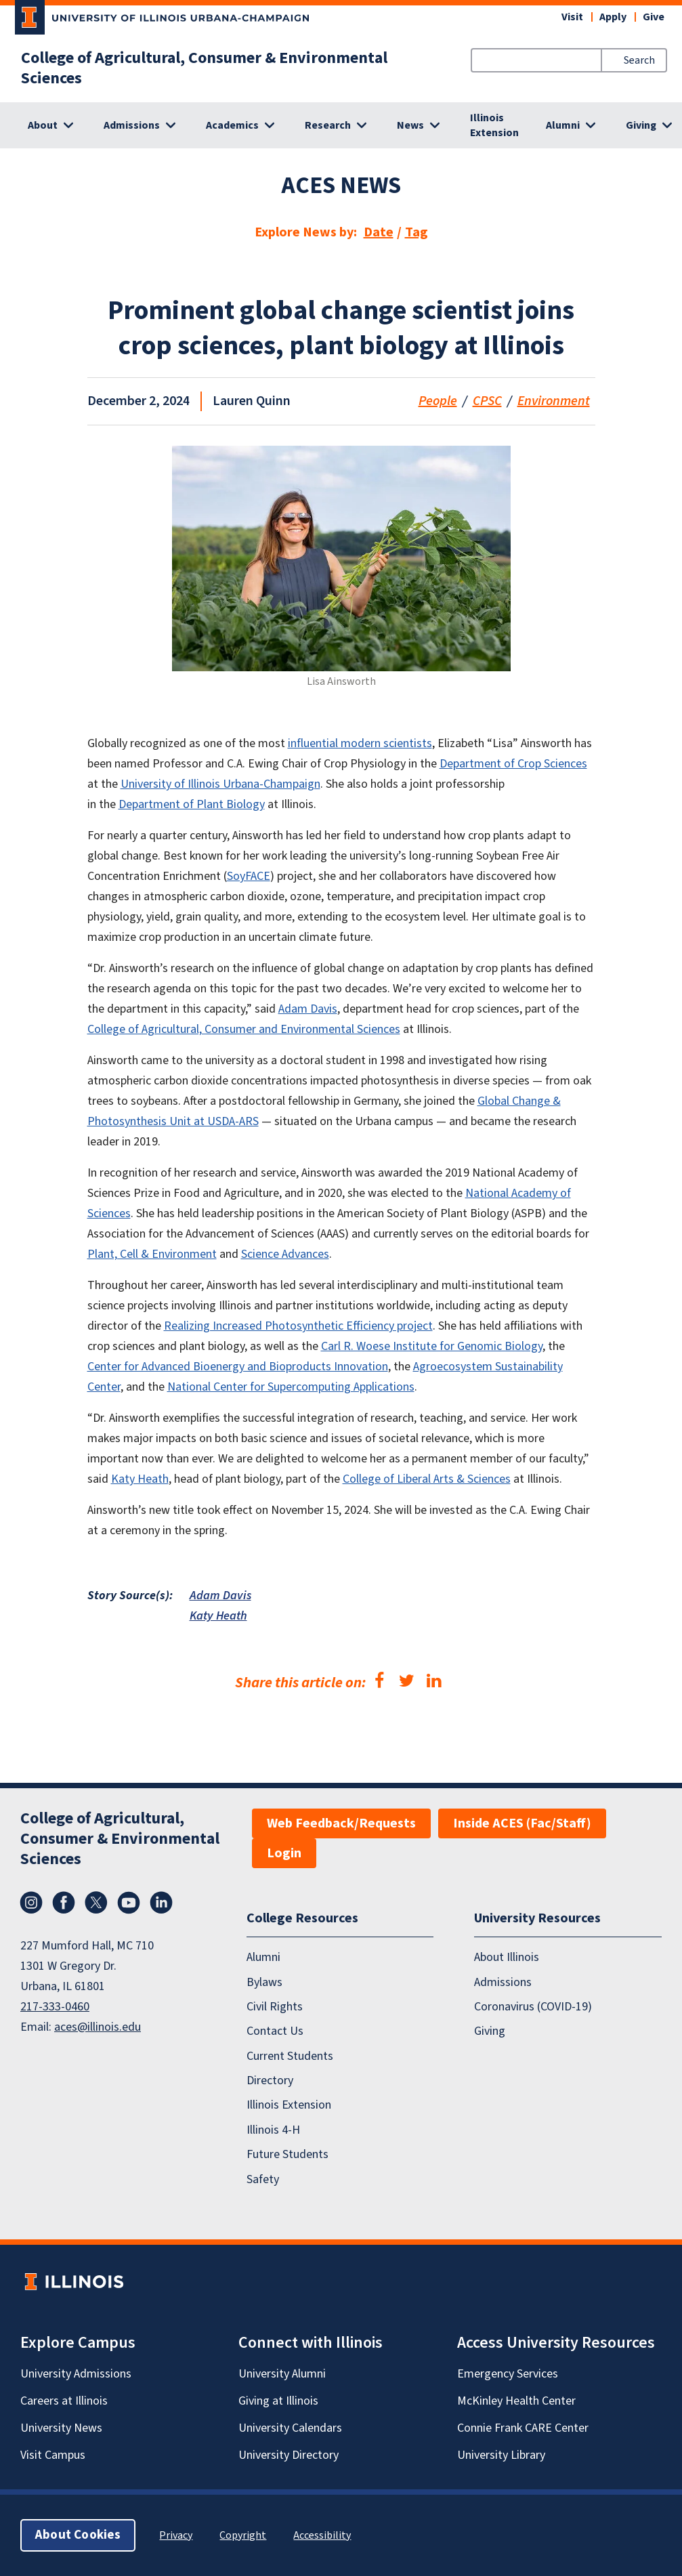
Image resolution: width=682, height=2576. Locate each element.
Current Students (290, 2056)
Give (653, 16)
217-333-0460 (54, 2006)
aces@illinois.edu (97, 2027)
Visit (572, 16)
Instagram (31, 1903)
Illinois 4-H (273, 2129)
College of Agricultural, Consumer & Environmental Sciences (204, 68)
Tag (416, 232)
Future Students (287, 2154)
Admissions (503, 1982)
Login (284, 1853)
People (438, 401)
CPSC (487, 401)
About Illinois (506, 1957)
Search (639, 60)
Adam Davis (220, 1595)
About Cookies (78, 2535)
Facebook (64, 1903)
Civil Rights (275, 2006)
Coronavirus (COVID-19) (533, 2006)
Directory (270, 2080)
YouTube (129, 1903)
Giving (489, 2031)
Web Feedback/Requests (341, 1823)
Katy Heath (218, 1615)
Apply (612, 16)
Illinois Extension (494, 125)
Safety (263, 2179)
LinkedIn (161, 1903)
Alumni (263, 1957)
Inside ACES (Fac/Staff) (522, 1823)
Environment (553, 401)
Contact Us (275, 2031)
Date (378, 232)
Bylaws (264, 1982)
